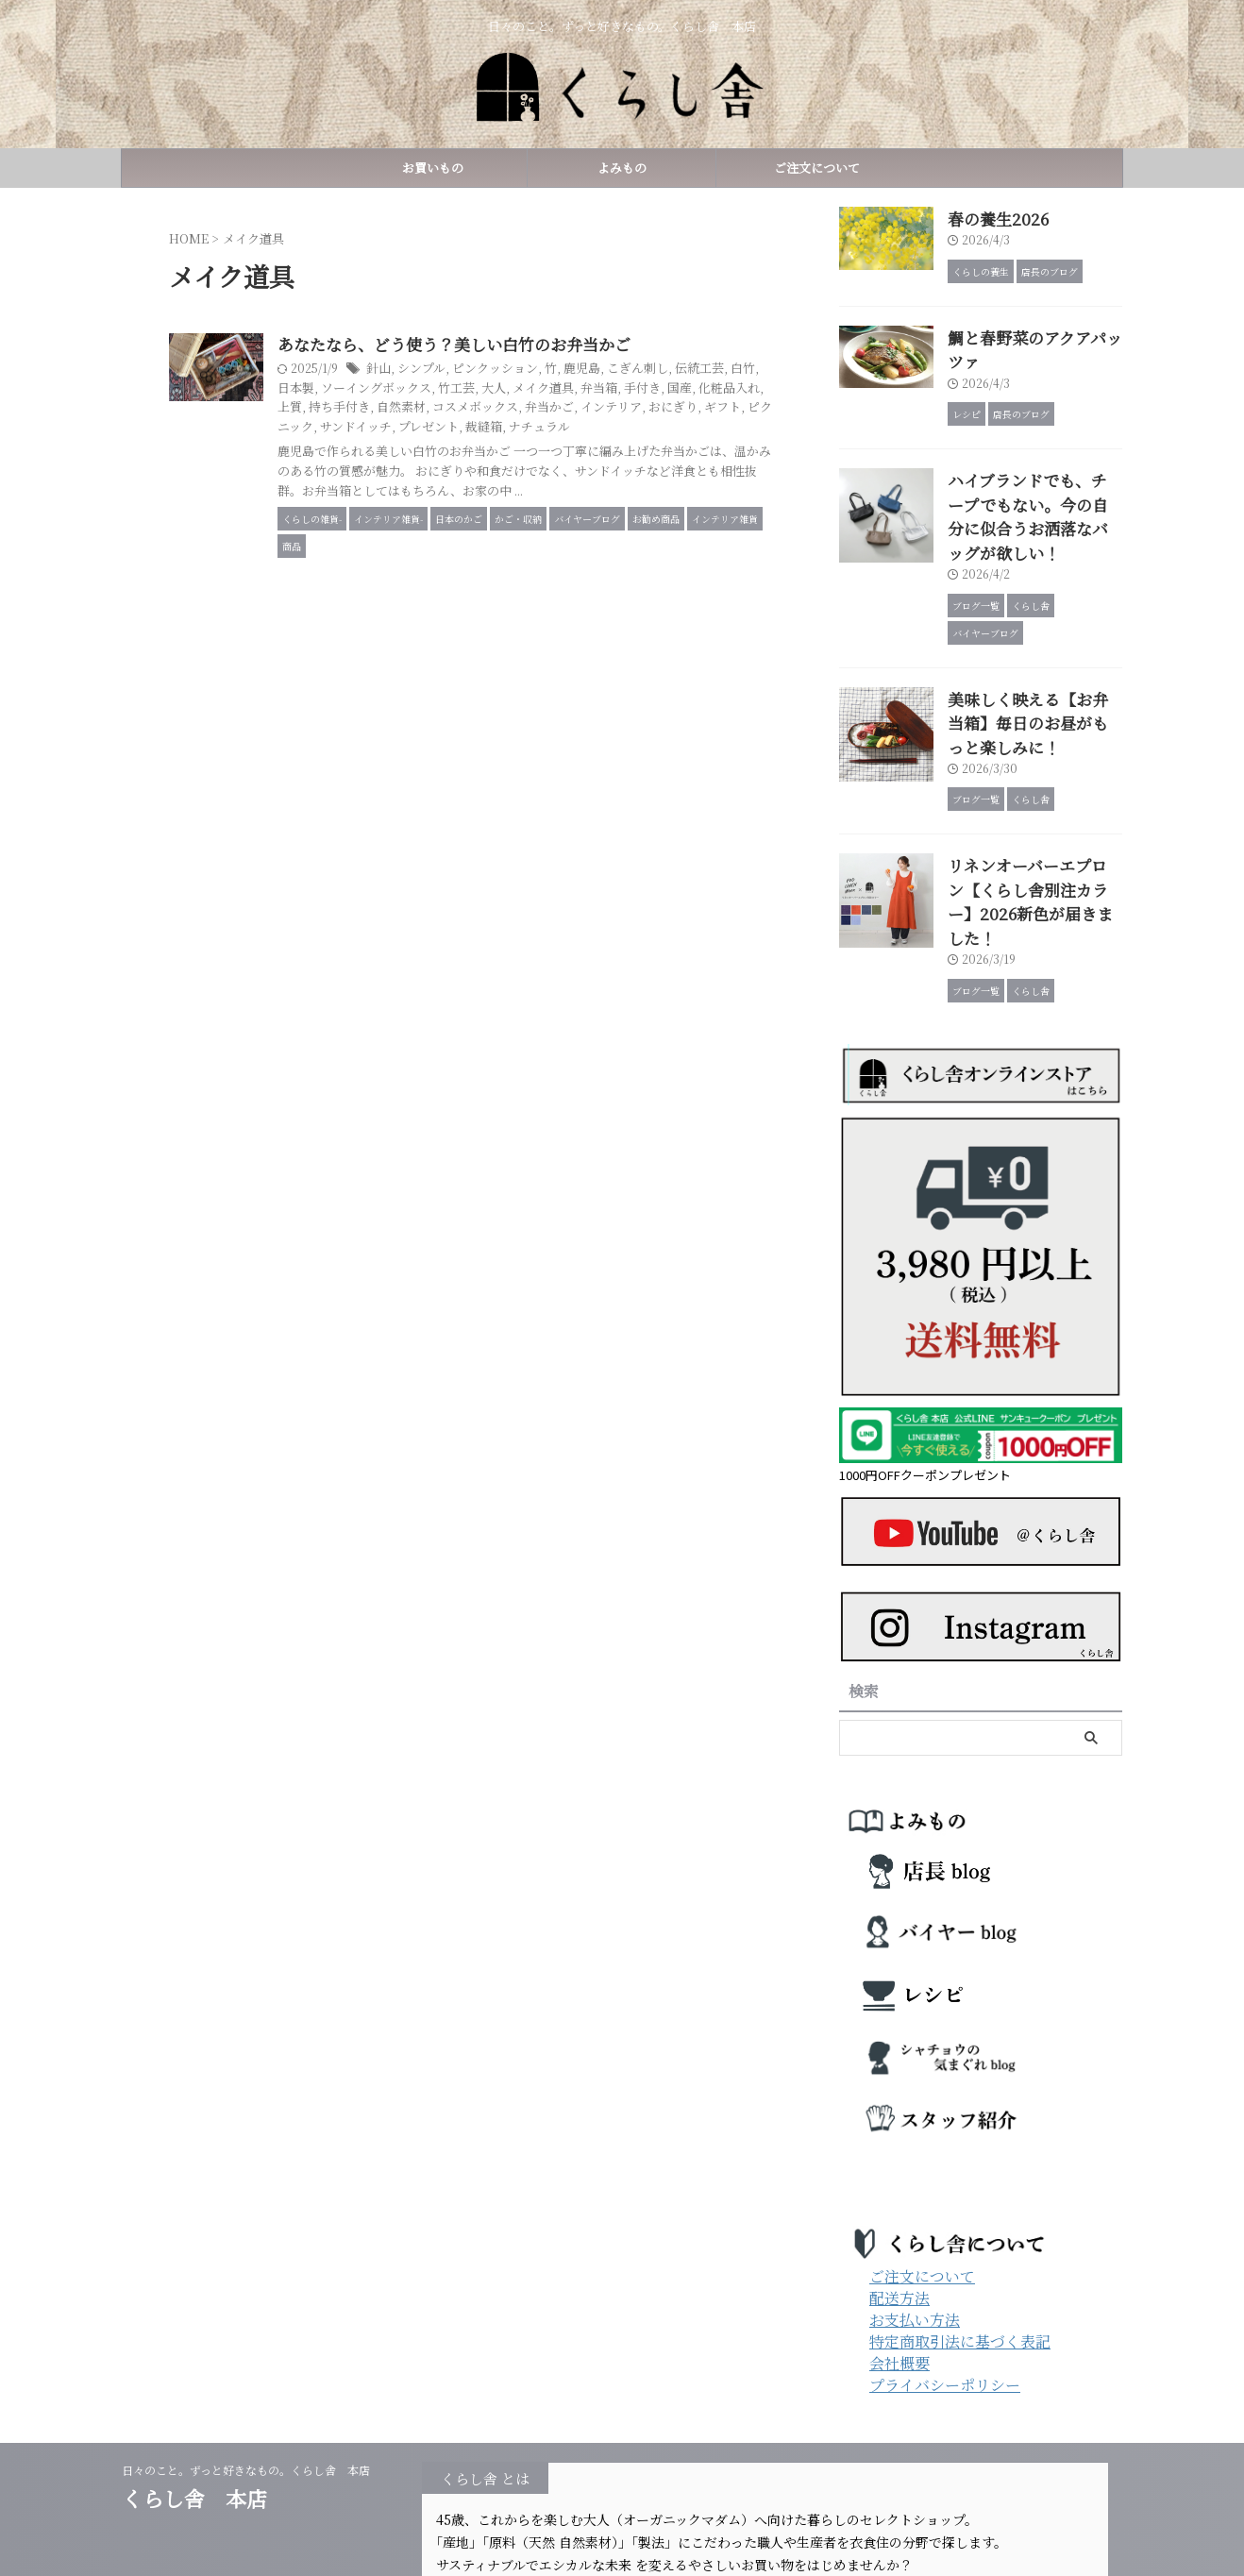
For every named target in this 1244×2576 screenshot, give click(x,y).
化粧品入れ (458, 408)
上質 (505, 408)
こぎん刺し (714, 370)
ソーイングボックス (522, 388)
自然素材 (608, 408)
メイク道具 (677, 388)
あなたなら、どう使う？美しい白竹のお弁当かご (538, 345)
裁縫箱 (744, 427)
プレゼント (692, 427)
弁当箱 (730, 388)
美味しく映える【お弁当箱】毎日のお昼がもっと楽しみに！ (1033, 656)
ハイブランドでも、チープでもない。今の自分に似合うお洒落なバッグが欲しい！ (1033, 470)
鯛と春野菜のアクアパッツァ (1033, 333)
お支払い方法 (914, 2217)
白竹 (412, 388)
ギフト (504, 427)
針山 (472, 370)
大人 (631, 388)
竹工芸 (597, 388)
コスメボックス (677, 408)
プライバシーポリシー (944, 2282)
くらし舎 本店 (205, 2395)
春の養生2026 (989, 217)
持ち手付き (551, 408)
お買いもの (432, 168)
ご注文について (811, 168)
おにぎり (457, 427)
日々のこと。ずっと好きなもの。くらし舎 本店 (251, 2367)
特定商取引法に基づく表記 (960, 2238)
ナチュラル (400, 446)
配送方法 (899, 2195)
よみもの (622, 168)
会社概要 (899, 2260)
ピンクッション (581, 370)
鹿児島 (663, 370)
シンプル (512, 370)
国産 (412, 408)
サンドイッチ (624, 427)
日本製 (447, 388)
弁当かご (746, 408)
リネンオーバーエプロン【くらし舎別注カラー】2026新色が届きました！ (1033, 814)
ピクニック (556, 427)
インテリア (400, 427)
